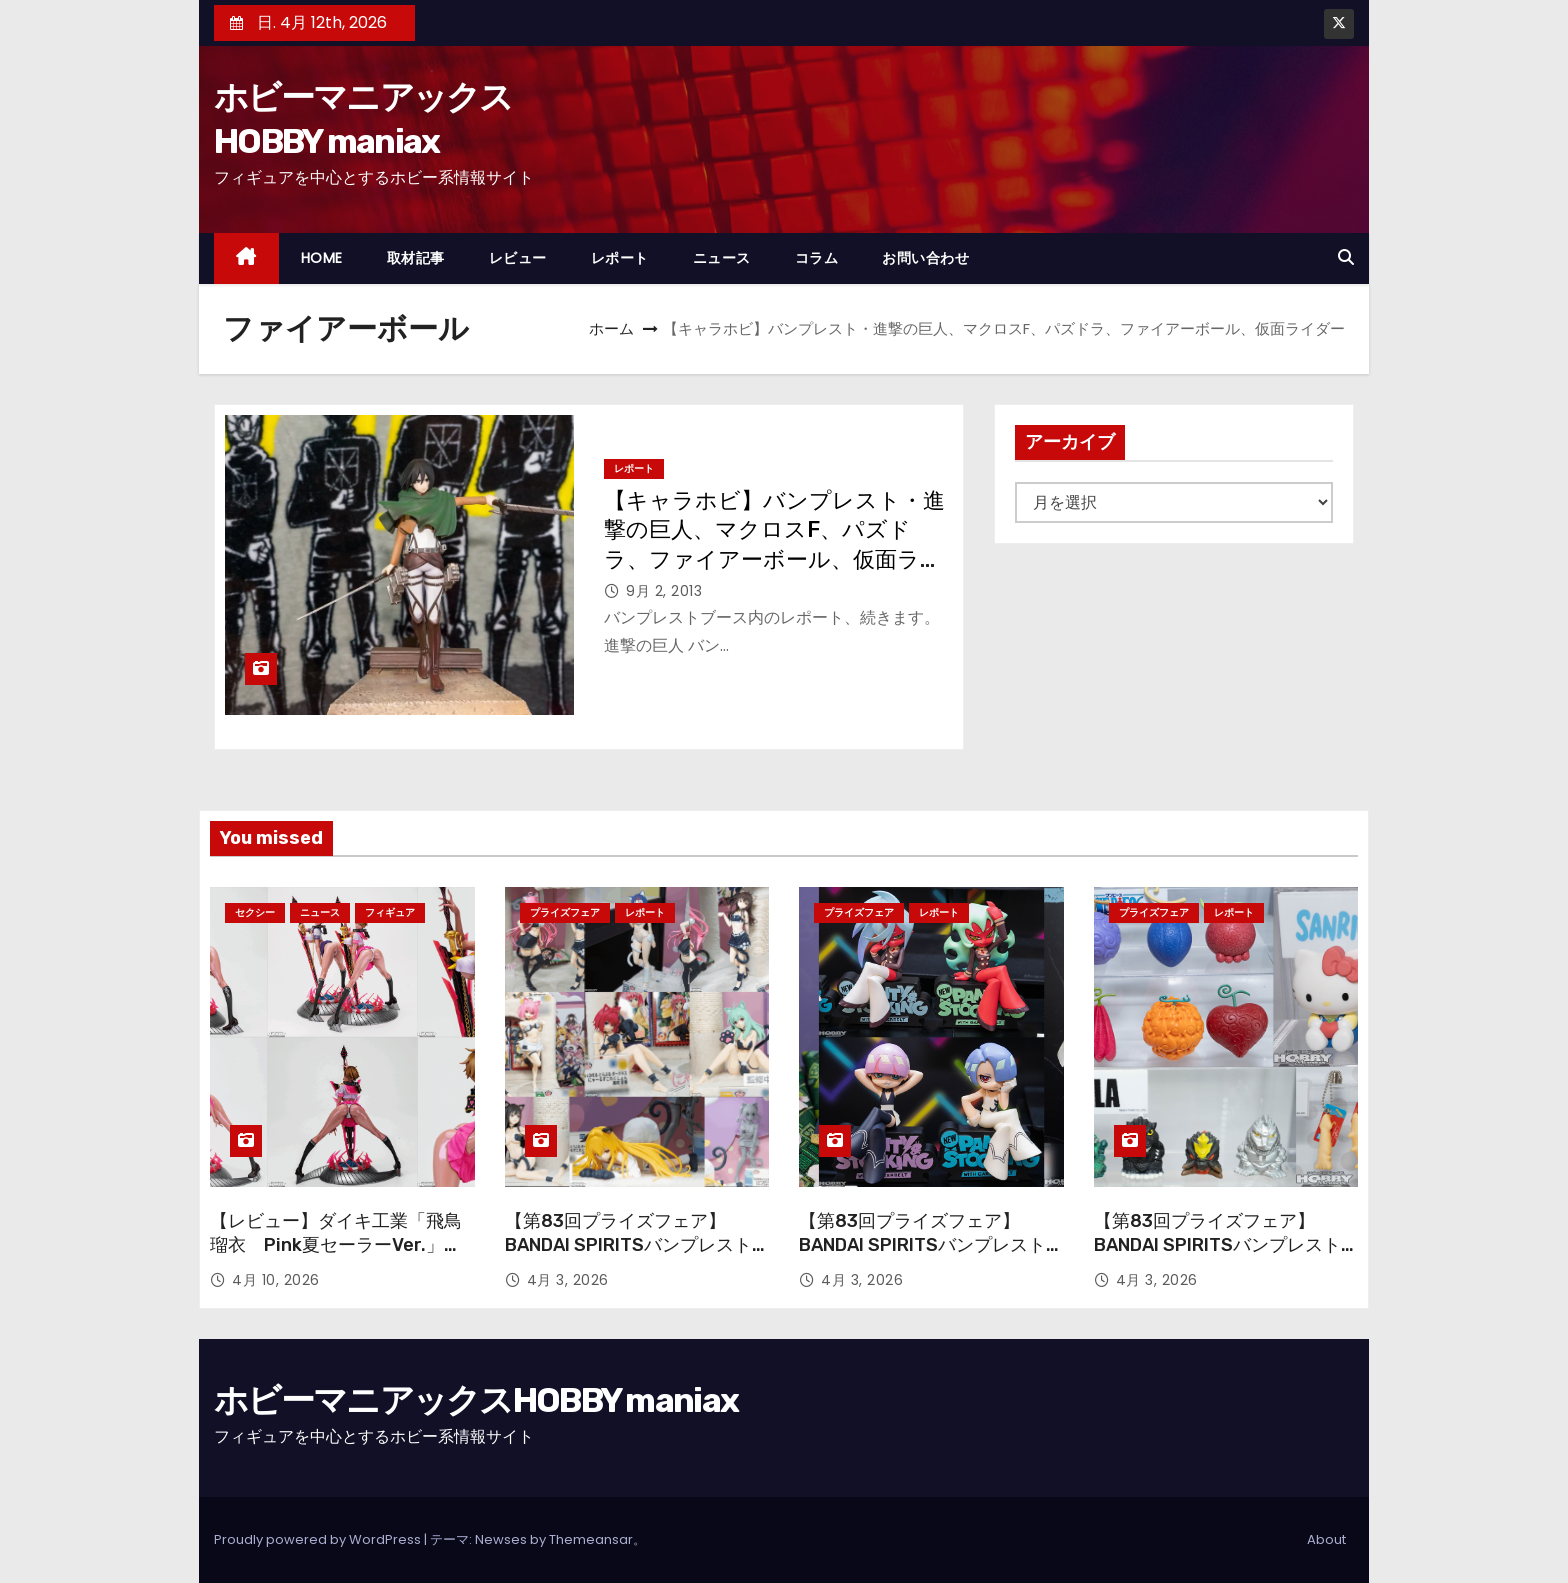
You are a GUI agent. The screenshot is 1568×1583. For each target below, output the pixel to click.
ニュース (722, 258)
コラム (817, 258)
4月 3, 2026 (568, 1280)
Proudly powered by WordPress (319, 1539)
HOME (322, 258)
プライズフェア (565, 912)
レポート (620, 258)
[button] (1346, 257)
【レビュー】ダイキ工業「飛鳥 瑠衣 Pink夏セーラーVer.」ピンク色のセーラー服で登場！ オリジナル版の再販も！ (336, 1257)
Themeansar (591, 1539)
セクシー (255, 912)
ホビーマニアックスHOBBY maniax (476, 1400)
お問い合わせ (925, 258)
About (1326, 1539)
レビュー (518, 258)
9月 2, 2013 (664, 591)
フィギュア (390, 912)
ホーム (611, 328)
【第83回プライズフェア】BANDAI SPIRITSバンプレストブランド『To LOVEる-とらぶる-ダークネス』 (628, 1257)
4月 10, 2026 (276, 1280)
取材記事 (416, 258)
